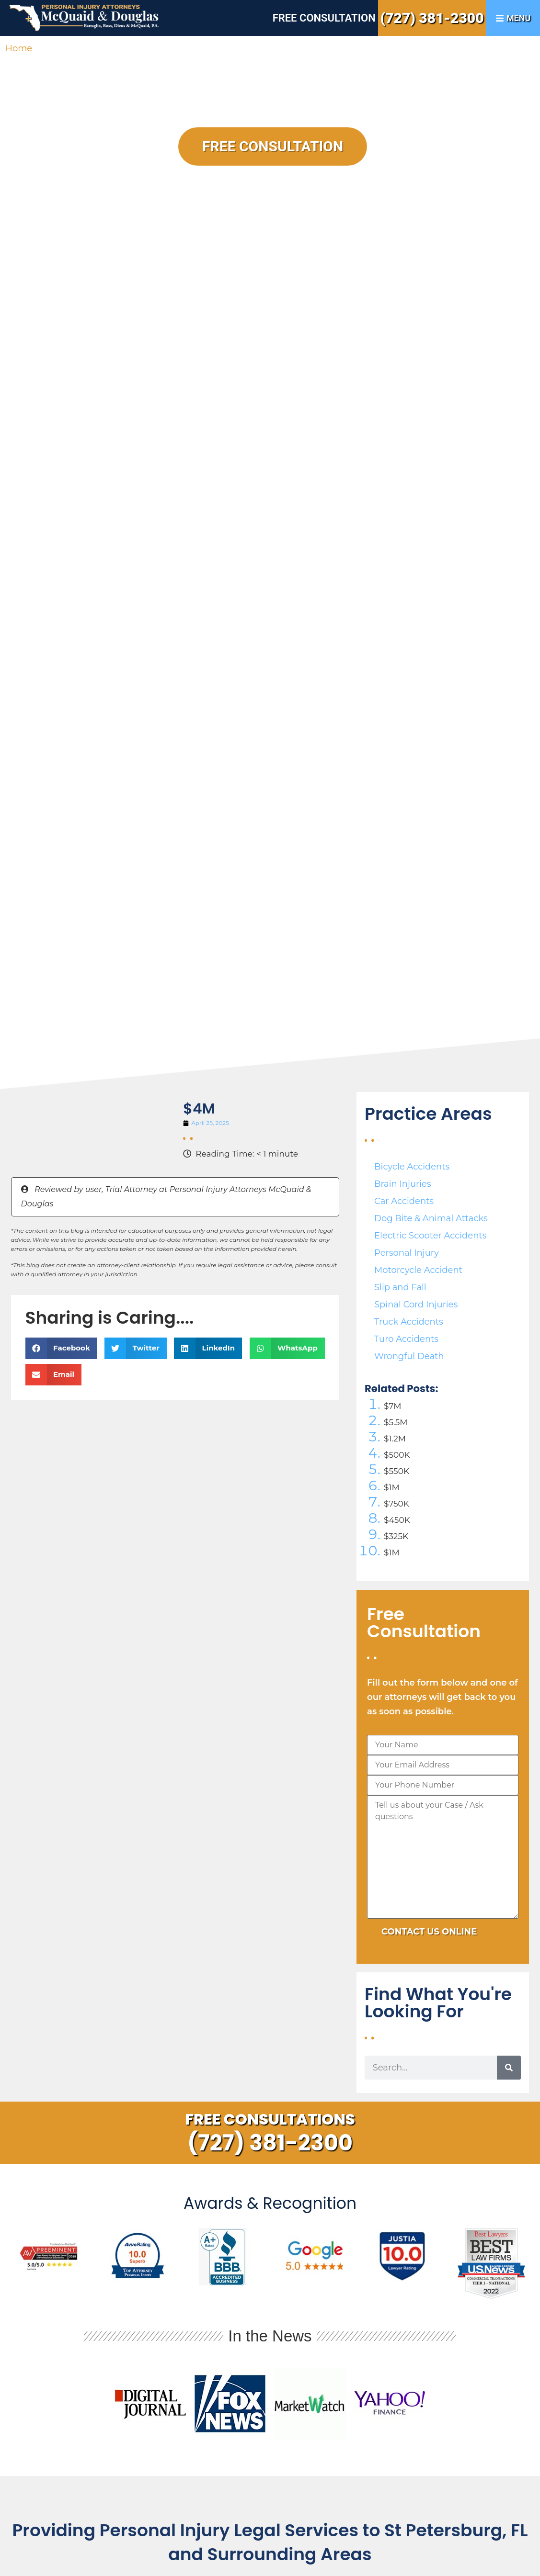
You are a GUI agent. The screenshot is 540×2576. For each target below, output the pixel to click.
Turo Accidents (406, 1339)
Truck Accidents (408, 1321)
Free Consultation (324, 18)
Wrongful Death (409, 1356)
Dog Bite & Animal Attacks (431, 1218)
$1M (392, 1487)
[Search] (509, 2068)
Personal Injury (406, 1253)
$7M (393, 1406)
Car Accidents (404, 1201)
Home (18, 48)
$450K (397, 1520)
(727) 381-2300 (432, 18)
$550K (396, 1471)
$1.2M (395, 1438)
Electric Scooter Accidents (430, 1235)
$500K (397, 1455)
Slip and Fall (400, 1287)
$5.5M (396, 1422)
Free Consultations (270, 2119)
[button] (61, 1348)
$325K (396, 1536)
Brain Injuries (402, 1184)
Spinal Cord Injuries (416, 1304)
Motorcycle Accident (418, 1270)
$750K (396, 1503)
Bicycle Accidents (411, 1166)
